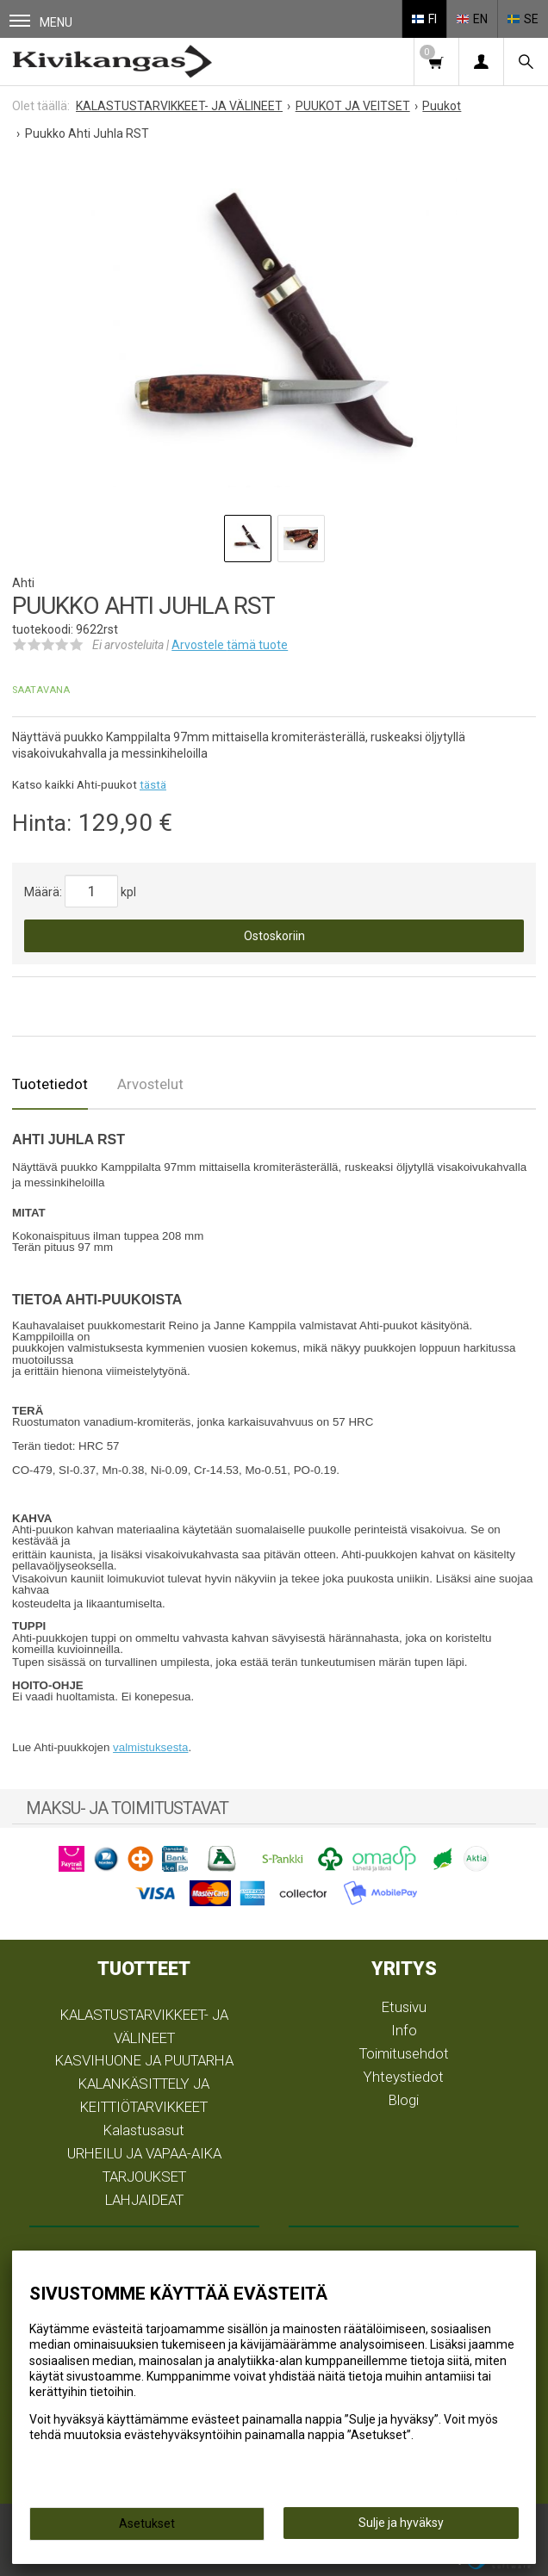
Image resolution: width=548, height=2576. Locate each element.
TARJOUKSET (144, 2176)
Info (404, 2030)
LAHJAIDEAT (144, 2199)
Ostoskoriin (274, 936)
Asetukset (147, 2523)
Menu (40, 22)
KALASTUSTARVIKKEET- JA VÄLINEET (144, 2026)
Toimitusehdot (404, 2053)
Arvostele (229, 645)
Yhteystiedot (404, 2076)
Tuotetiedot (50, 1084)
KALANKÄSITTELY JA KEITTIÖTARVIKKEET (143, 2095)
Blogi (404, 2099)
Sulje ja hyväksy (401, 2523)
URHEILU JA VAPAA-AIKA (144, 2153)
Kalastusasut (143, 2130)
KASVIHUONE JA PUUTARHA (144, 2060)
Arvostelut (150, 1084)
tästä (153, 784)
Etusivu (404, 2007)
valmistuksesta (150, 1747)
